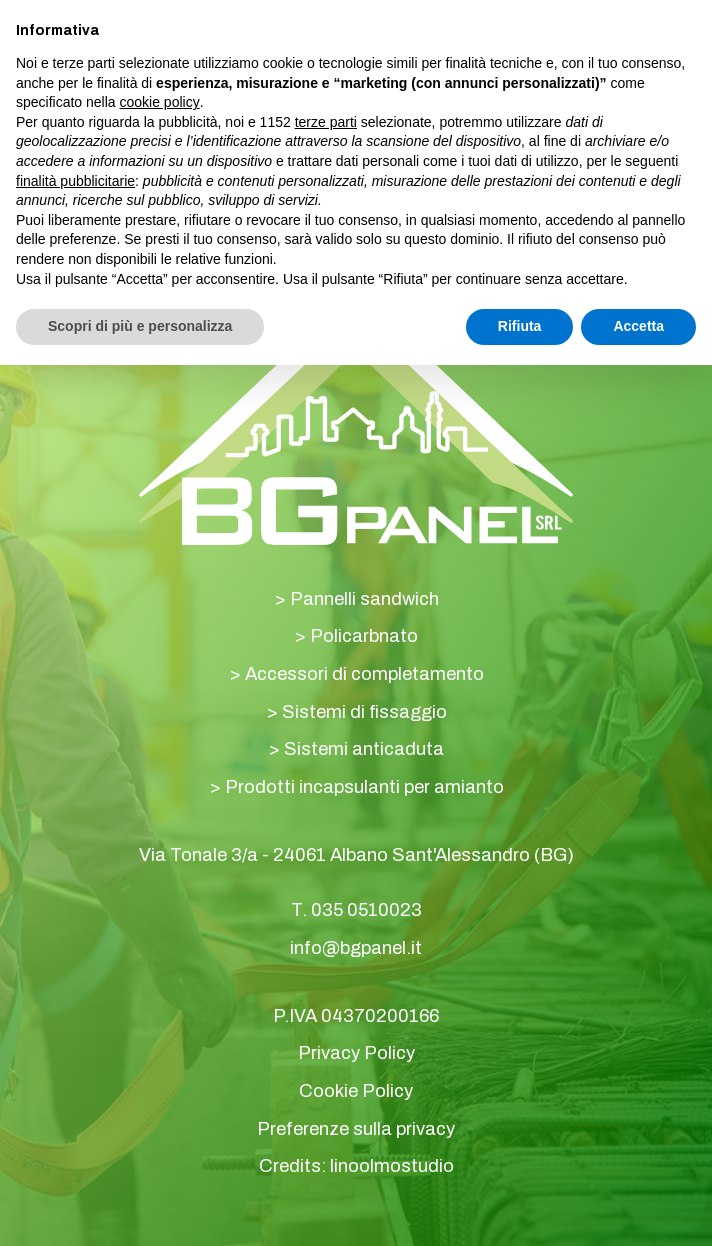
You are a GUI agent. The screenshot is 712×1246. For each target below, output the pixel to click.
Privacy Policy (356, 1053)
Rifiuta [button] (520, 326)
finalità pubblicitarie (75, 181)
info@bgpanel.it (356, 948)
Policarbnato (364, 636)
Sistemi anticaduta (364, 749)
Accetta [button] (638, 326)
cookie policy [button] (160, 102)
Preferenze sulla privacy (356, 1129)
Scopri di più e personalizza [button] (140, 326)
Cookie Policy (356, 1091)
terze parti (326, 122)
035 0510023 (366, 910)
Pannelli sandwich (364, 599)
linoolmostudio (392, 1166)
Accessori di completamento (364, 674)
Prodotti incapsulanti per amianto (364, 787)
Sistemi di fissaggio (364, 712)
